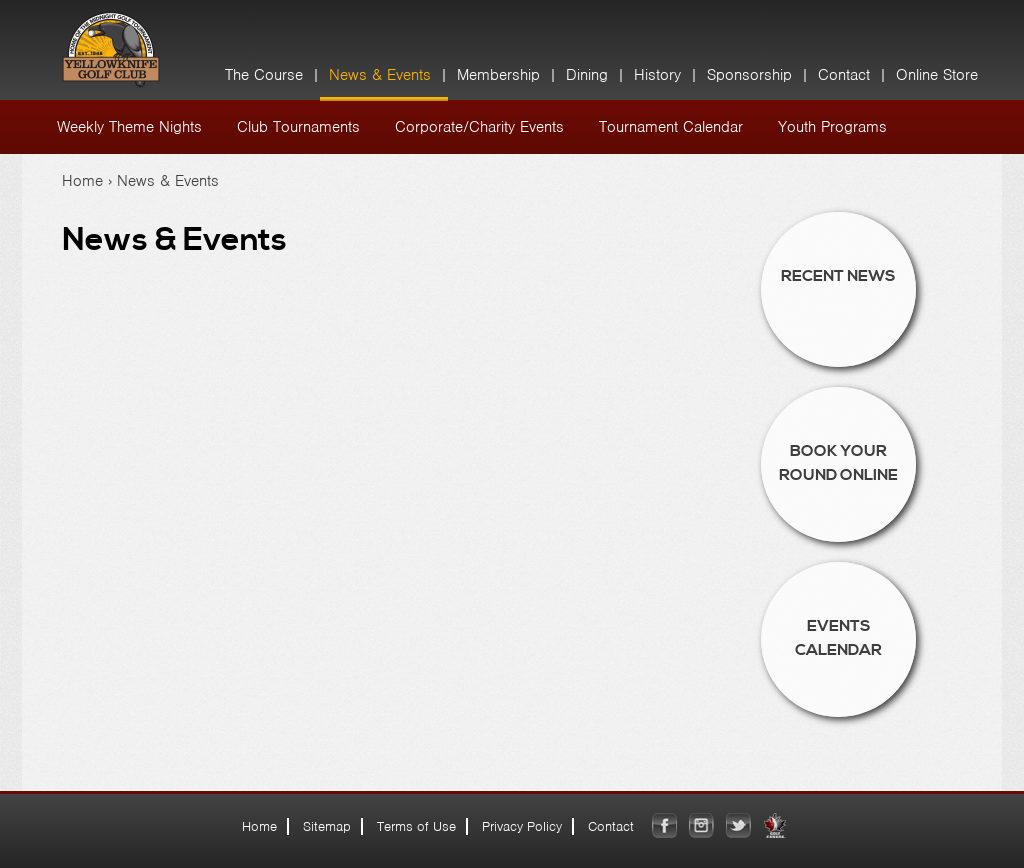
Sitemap (327, 826)
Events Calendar (838, 638)
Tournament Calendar (671, 127)
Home (82, 181)
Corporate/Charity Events (479, 127)
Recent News (838, 276)
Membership (498, 75)
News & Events (380, 75)
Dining (587, 75)
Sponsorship (749, 75)
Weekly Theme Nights (129, 127)
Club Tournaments (298, 127)
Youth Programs (832, 127)
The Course (264, 75)
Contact (844, 75)
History (657, 75)
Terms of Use (416, 826)
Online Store (937, 75)
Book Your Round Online (838, 463)
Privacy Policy (522, 826)
